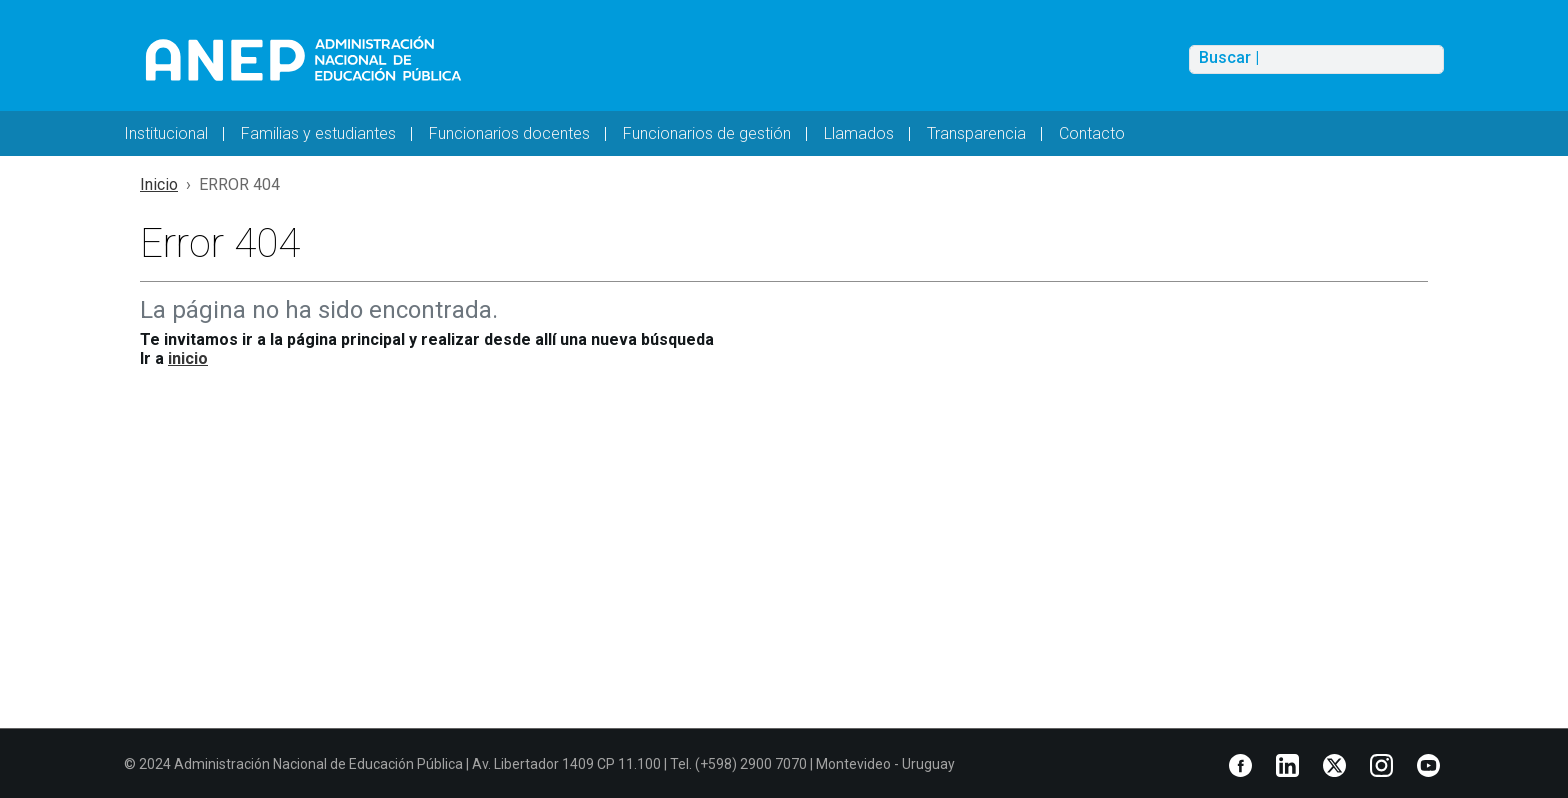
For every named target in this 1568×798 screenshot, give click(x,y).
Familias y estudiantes (318, 133)
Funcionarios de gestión (707, 133)
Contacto (1092, 133)
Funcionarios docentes (509, 133)
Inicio (159, 184)
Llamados (859, 133)
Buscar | (1229, 58)
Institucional (166, 133)
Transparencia (976, 133)
